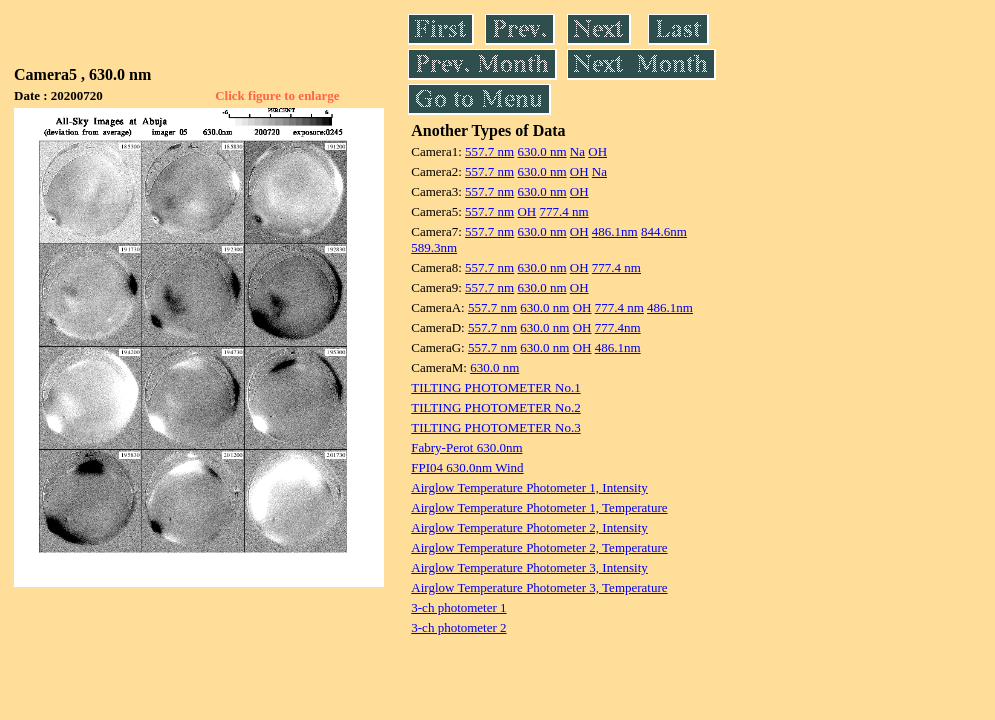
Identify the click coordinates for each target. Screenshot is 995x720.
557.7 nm (489, 151)
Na (577, 151)
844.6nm (664, 231)
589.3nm (434, 247)
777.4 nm (563, 211)
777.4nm (618, 327)
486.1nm (615, 231)
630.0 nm (541, 151)
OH (597, 151)
